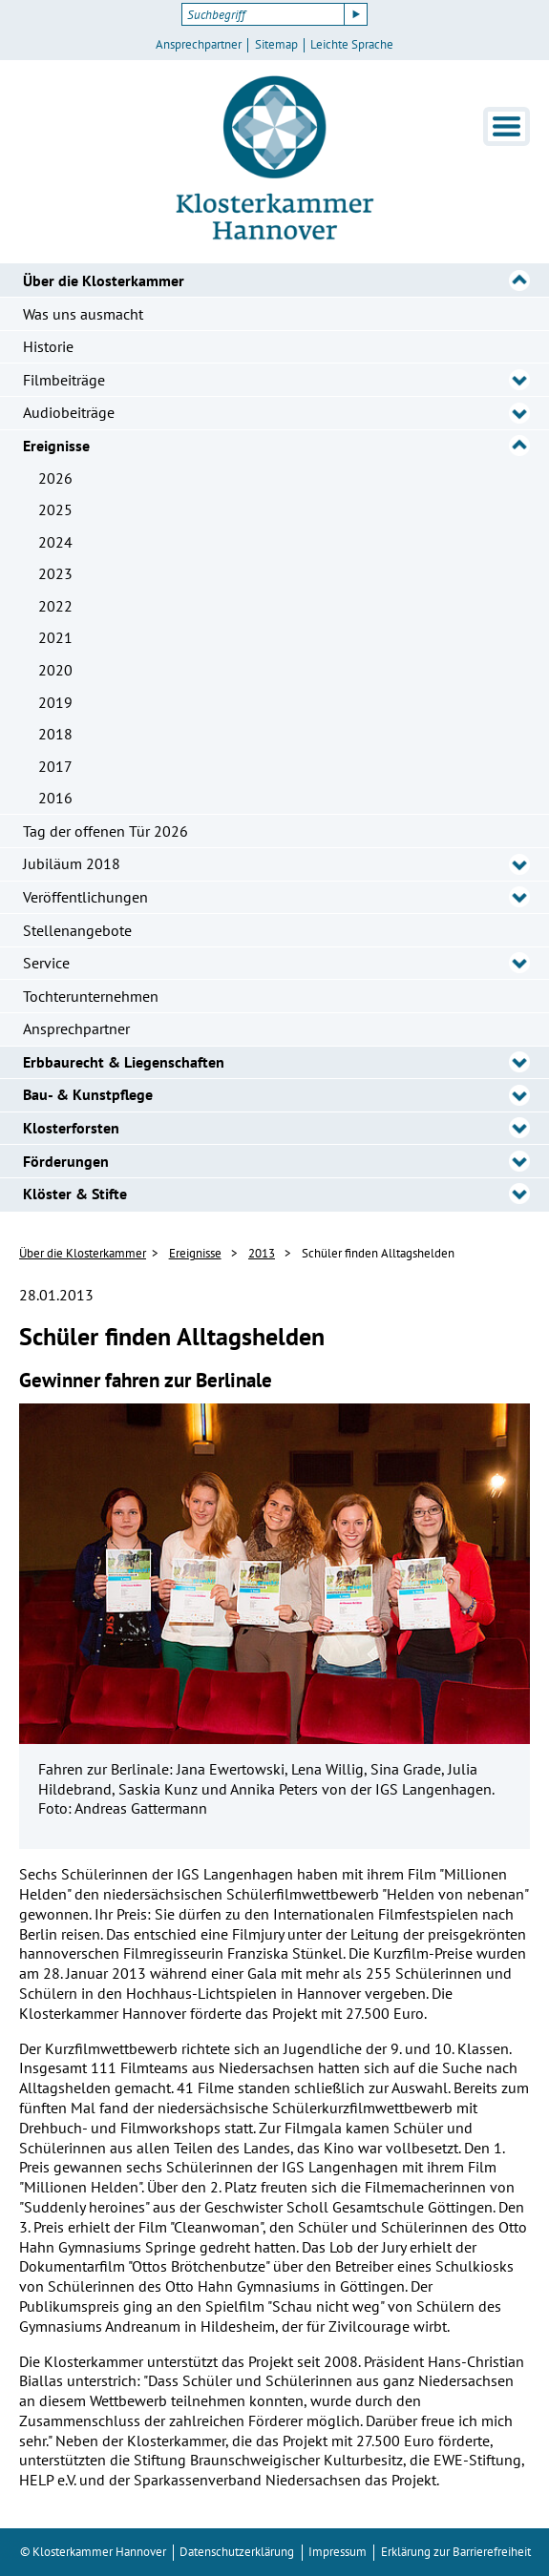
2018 (55, 733)
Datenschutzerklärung (236, 2552)
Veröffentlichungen (85, 896)
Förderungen (66, 1161)
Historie (48, 346)
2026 (55, 478)
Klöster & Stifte (75, 1193)
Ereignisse (56, 445)
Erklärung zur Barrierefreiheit (456, 2552)
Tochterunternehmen (90, 996)
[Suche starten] (356, 14)
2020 (55, 669)
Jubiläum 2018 (71, 863)
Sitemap (276, 44)
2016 (55, 797)
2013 (261, 1253)
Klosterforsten (71, 1127)
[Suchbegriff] (263, 14)
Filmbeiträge (64, 379)
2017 (55, 766)
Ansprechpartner (199, 44)
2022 (55, 605)
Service (46, 962)
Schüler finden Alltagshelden (378, 1253)
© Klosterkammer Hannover (93, 2552)
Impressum (337, 2552)
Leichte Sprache (351, 44)
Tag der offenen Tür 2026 (105, 831)
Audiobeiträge (69, 412)
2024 (55, 541)
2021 (55, 637)
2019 (55, 702)
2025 (55, 509)
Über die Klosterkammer (103, 280)
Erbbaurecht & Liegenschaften (123, 1061)
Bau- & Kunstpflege (88, 1094)
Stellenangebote (77, 930)
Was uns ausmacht (83, 313)
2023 (55, 573)
